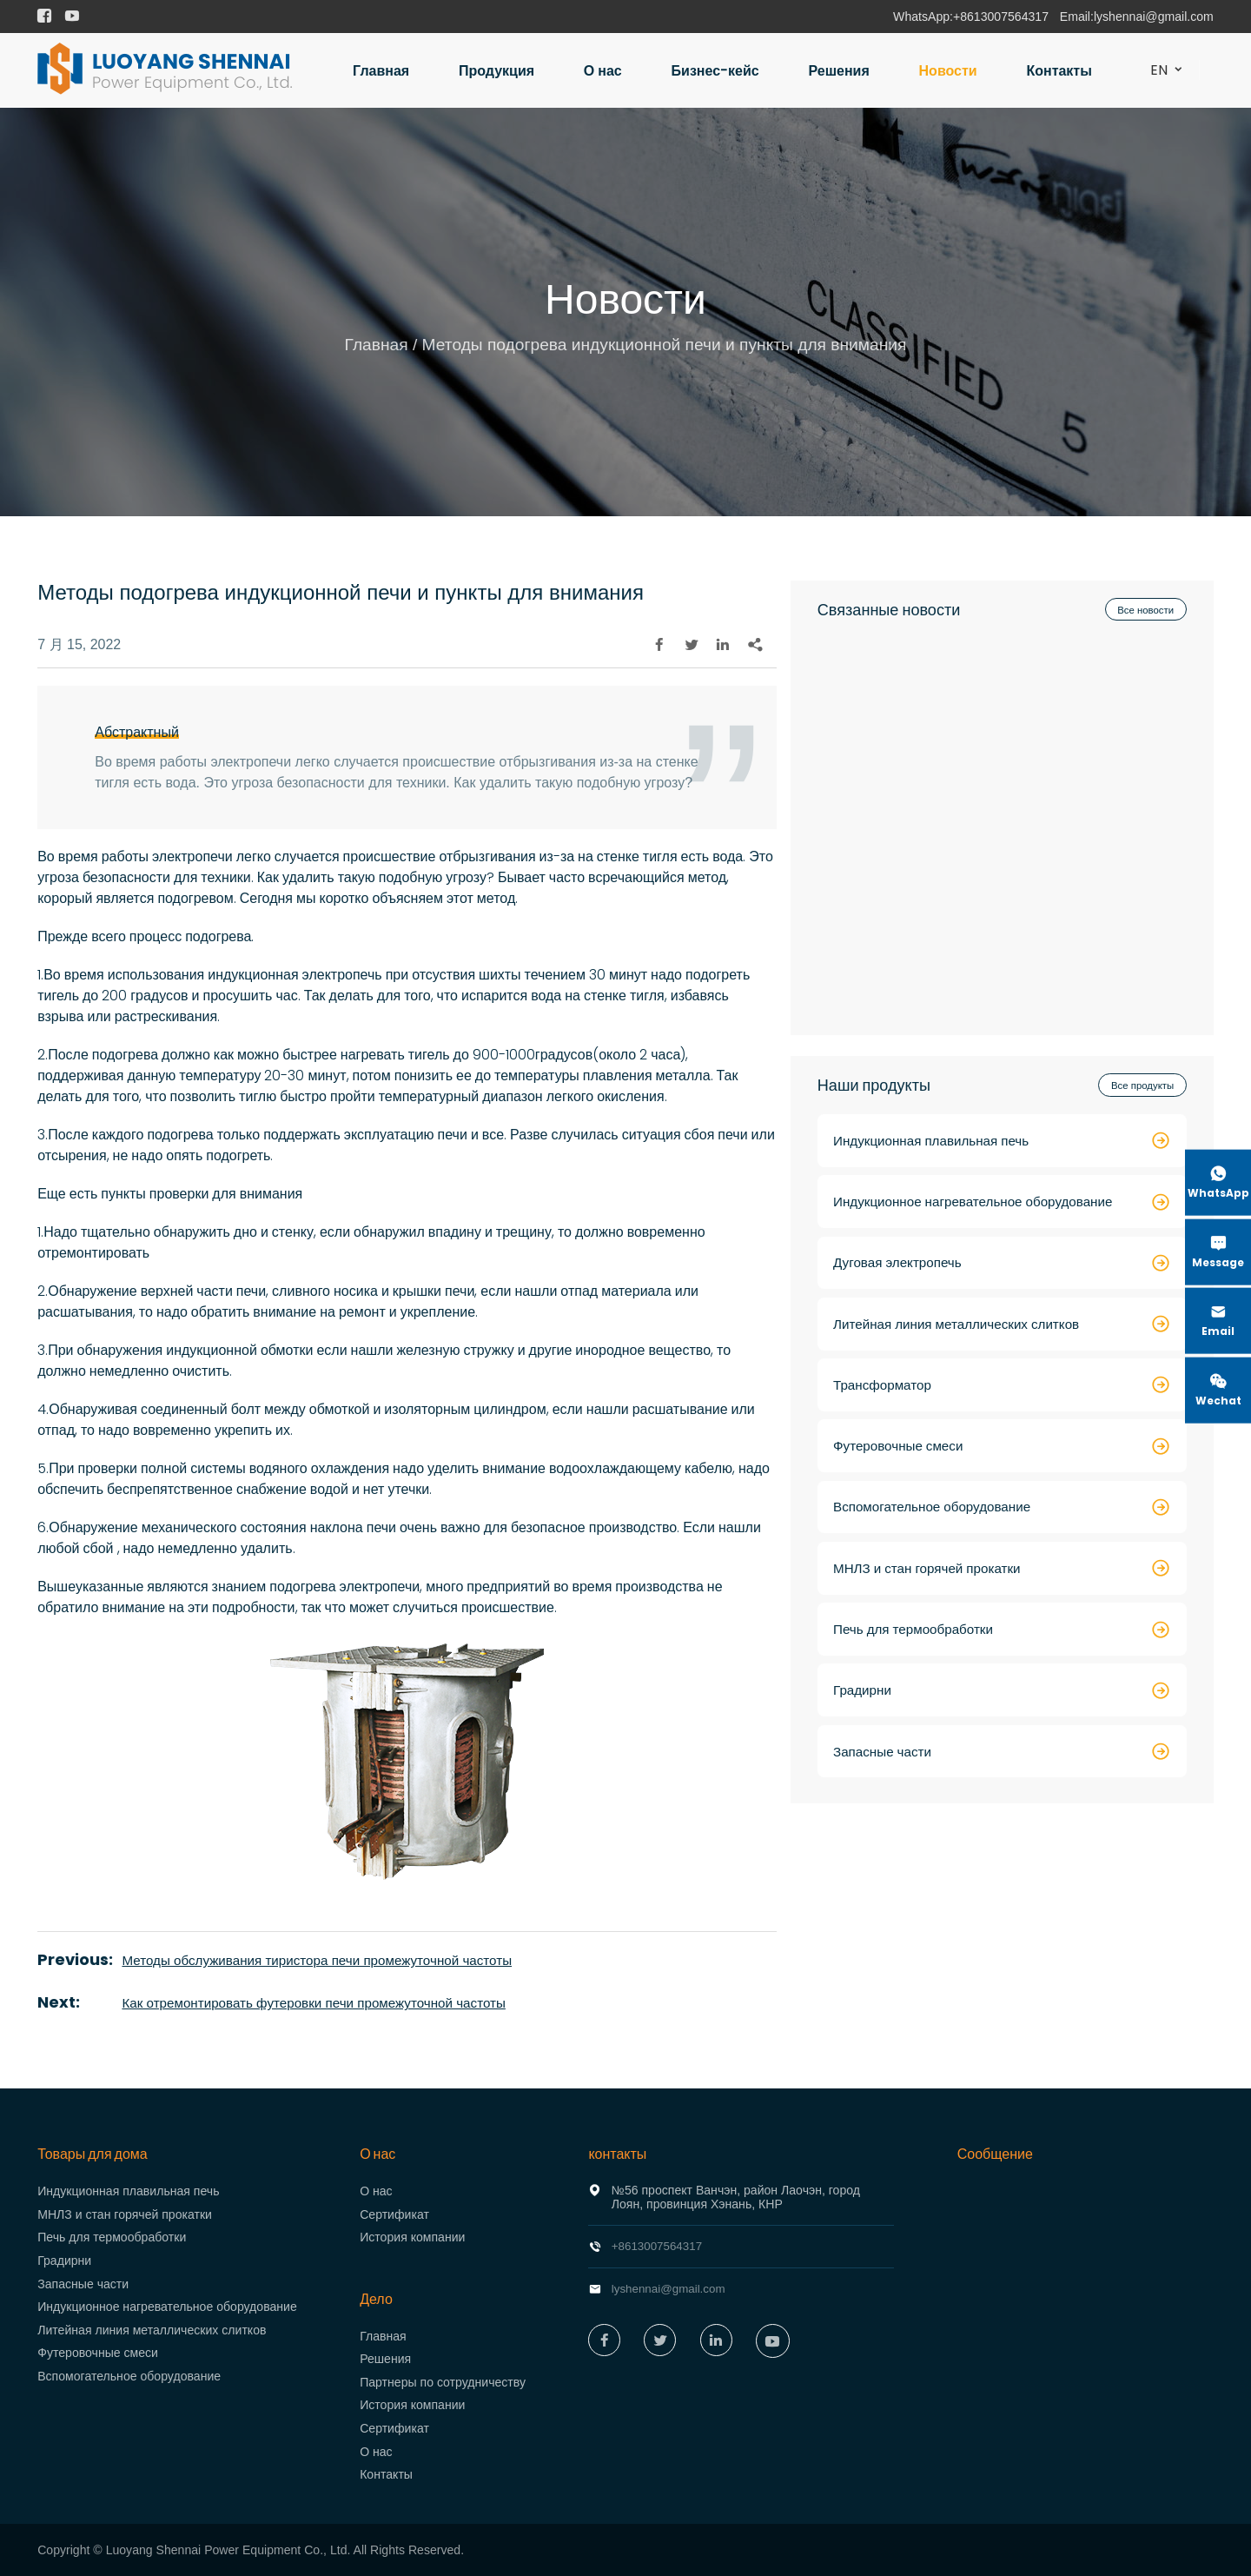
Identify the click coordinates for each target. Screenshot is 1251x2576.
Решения (839, 71)
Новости (948, 71)
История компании (412, 2237)
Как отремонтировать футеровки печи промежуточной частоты (324, 2002)
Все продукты (1140, 1088)
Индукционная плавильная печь (128, 2191)
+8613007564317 (1001, 16)
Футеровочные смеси (97, 2353)
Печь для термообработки (111, 2237)
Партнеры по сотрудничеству (443, 2382)
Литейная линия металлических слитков (151, 2330)
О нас (603, 71)
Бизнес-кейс (715, 71)
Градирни (64, 2260)
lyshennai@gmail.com (1154, 16)
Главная (381, 71)
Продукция (496, 71)
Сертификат (394, 2214)
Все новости (1143, 611)
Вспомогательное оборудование (129, 2376)
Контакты (1058, 71)
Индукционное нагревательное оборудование (167, 2307)
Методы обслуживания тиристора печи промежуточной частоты (327, 1960)
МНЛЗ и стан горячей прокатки (124, 2214)
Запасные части (83, 2284)
